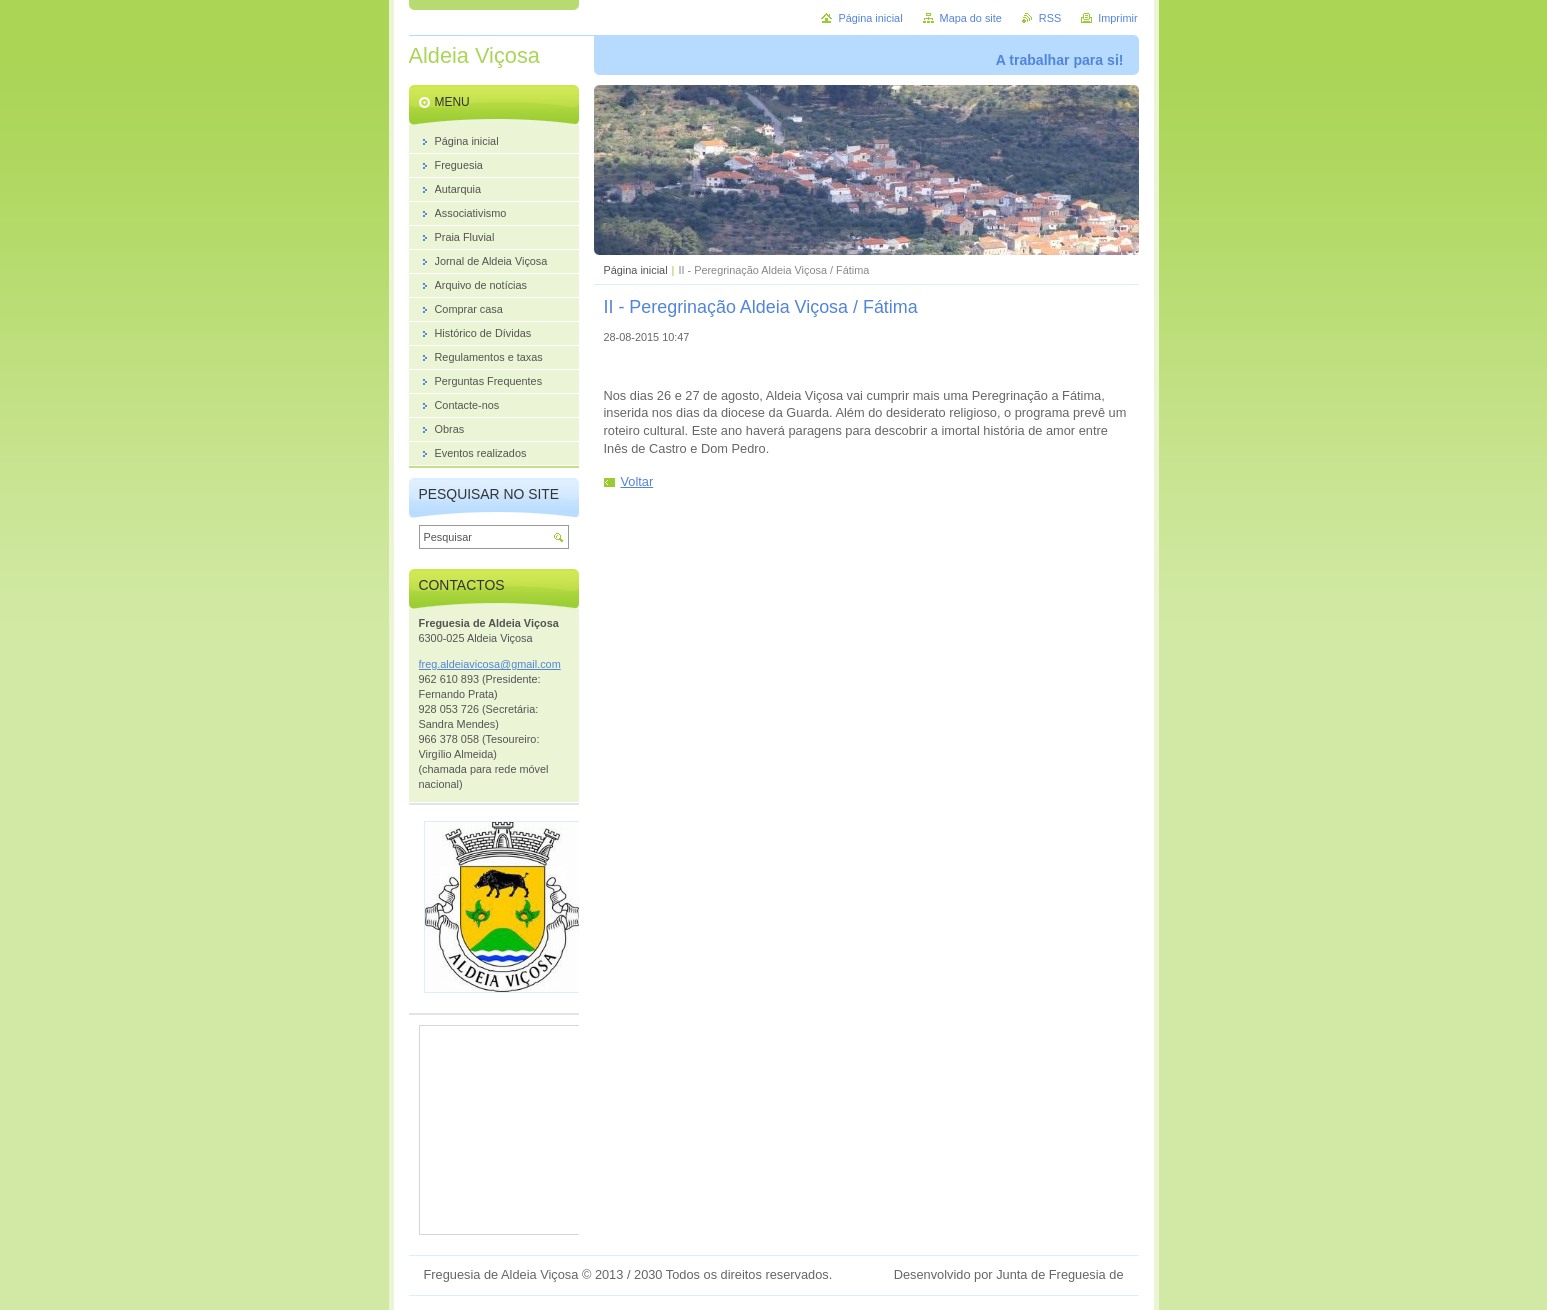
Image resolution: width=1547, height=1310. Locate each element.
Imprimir (1117, 18)
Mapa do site (971, 18)
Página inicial (636, 270)
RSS (1050, 18)
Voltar (637, 481)
